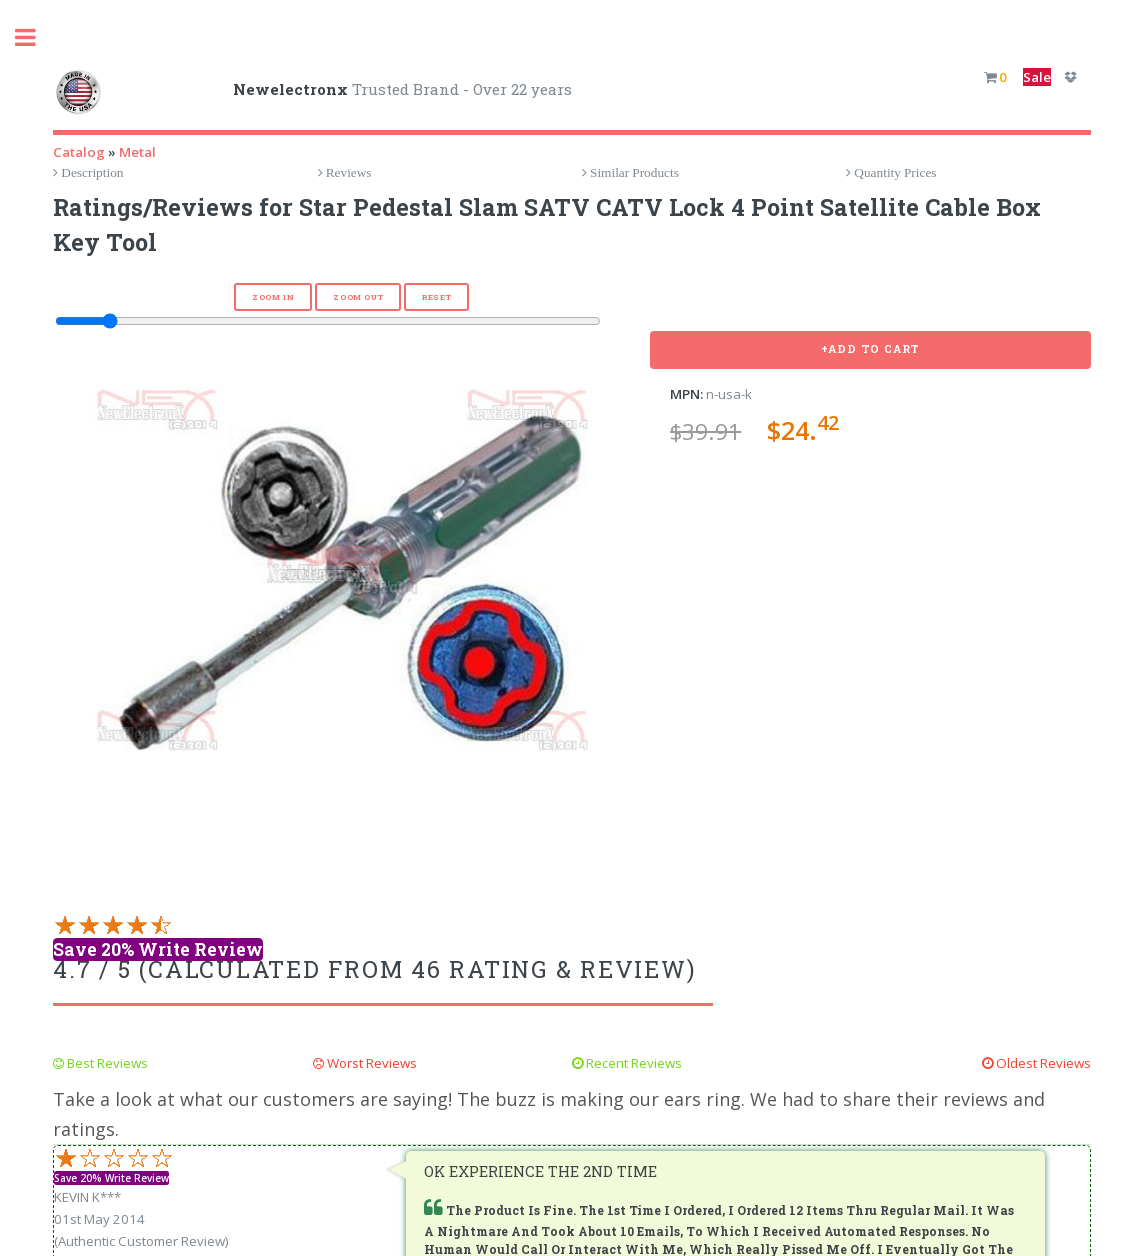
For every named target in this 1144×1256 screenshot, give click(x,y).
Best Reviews (106, 1063)
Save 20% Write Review (158, 949)
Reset (436, 297)
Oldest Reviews (1042, 1063)
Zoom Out (358, 297)
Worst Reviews (370, 1063)
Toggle (36, 37)
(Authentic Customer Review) (141, 1241)
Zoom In (273, 297)
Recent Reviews (632, 1063)
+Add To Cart (871, 349)
